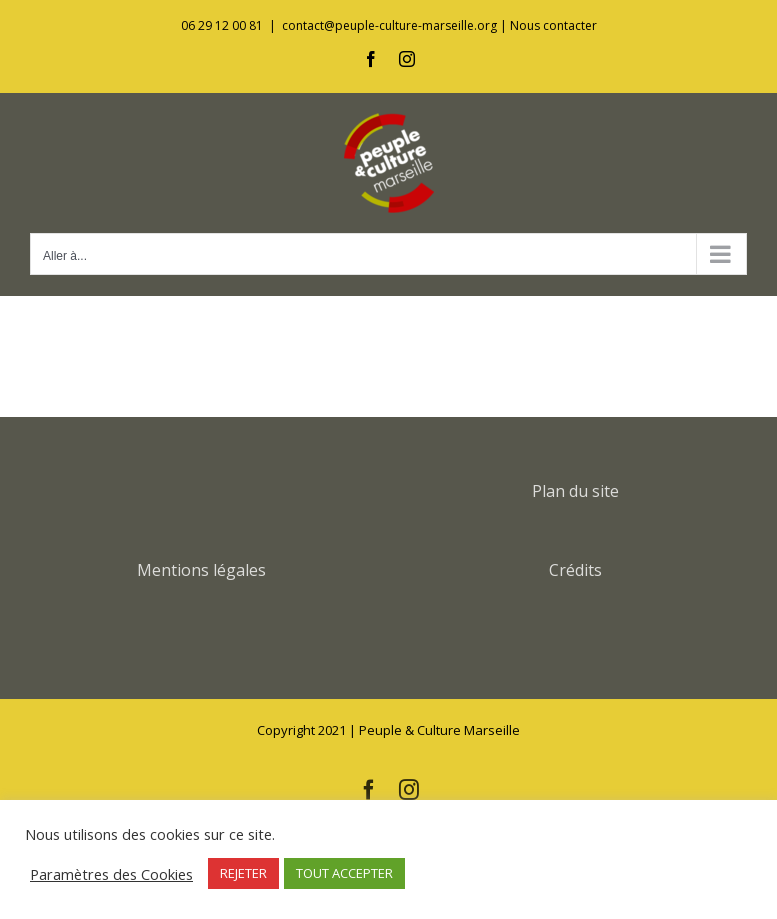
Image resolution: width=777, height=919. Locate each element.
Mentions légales (201, 570)
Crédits (575, 570)
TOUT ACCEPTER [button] (344, 873)
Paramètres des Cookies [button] (111, 874)
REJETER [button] (243, 873)
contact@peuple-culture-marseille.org (389, 25)
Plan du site (575, 491)
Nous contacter (553, 25)
